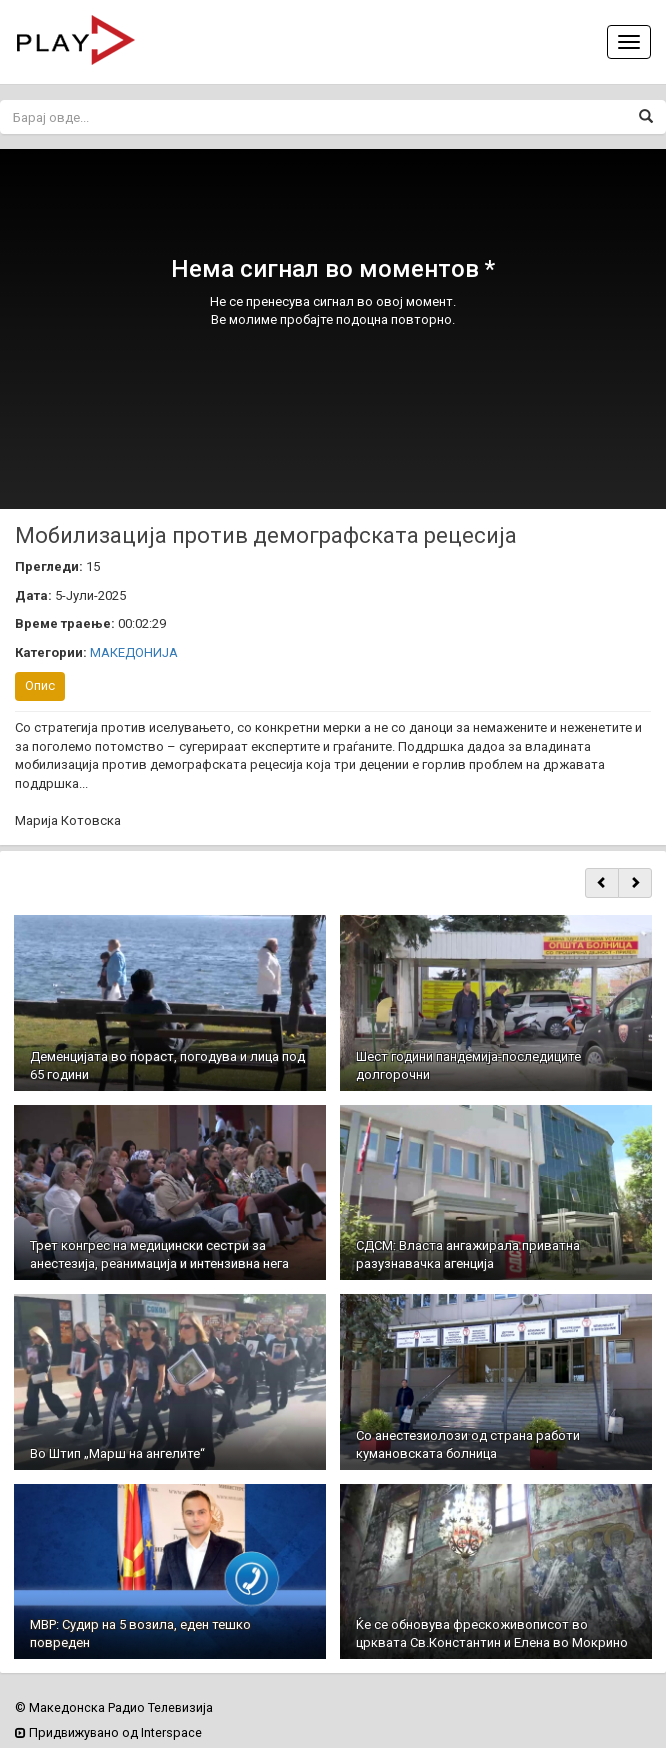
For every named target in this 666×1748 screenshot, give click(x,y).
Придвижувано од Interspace (108, 1732)
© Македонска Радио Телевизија (114, 1707)
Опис (40, 685)
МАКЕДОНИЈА (134, 652)
